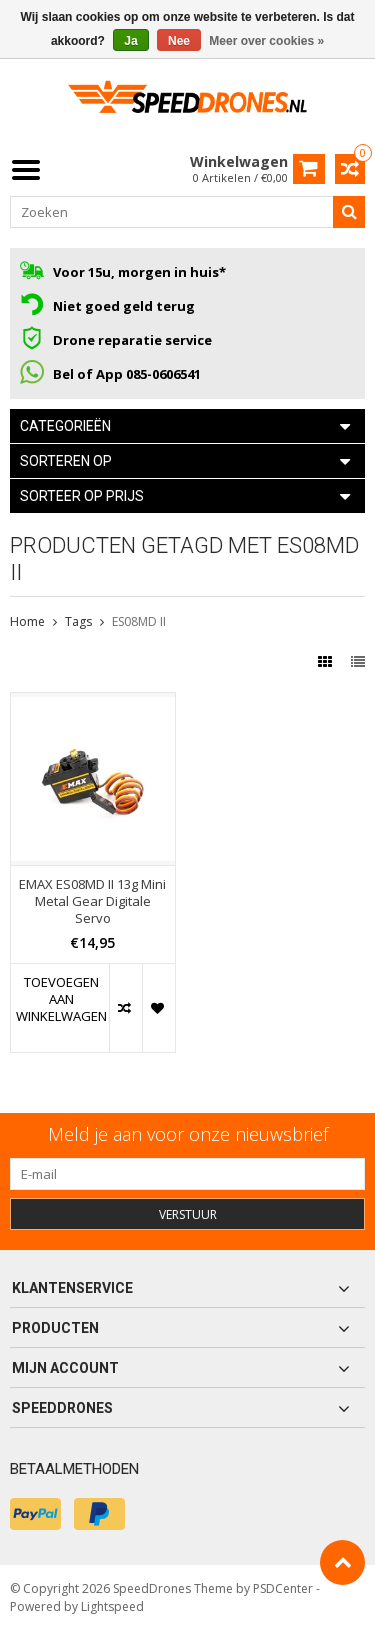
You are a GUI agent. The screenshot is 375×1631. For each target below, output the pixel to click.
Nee (179, 41)
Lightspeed (112, 1606)
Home (27, 621)
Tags (78, 621)
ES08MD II (139, 621)
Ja (130, 41)
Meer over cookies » (266, 41)
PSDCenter (283, 1588)
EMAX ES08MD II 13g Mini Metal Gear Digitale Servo (92, 901)
